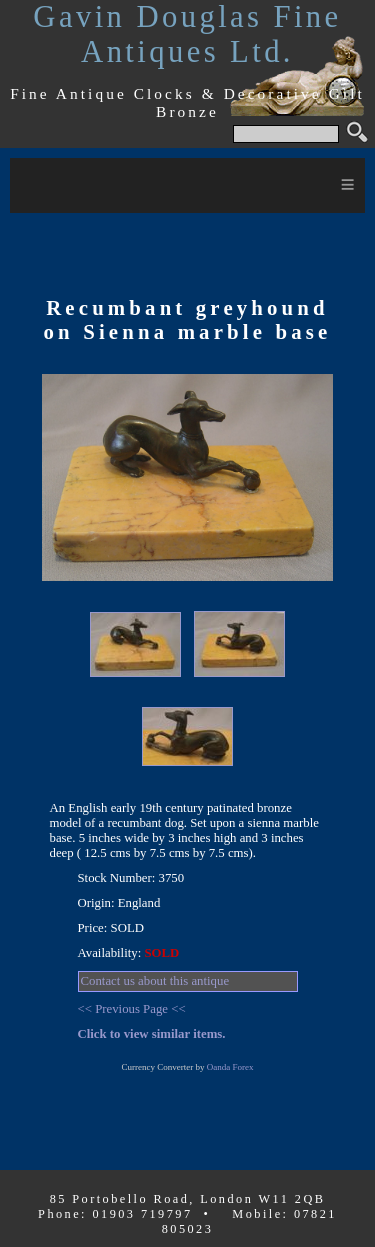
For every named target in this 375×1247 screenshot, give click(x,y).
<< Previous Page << (132, 1009)
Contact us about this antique (155, 981)
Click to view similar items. (152, 1034)
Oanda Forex (230, 1067)
